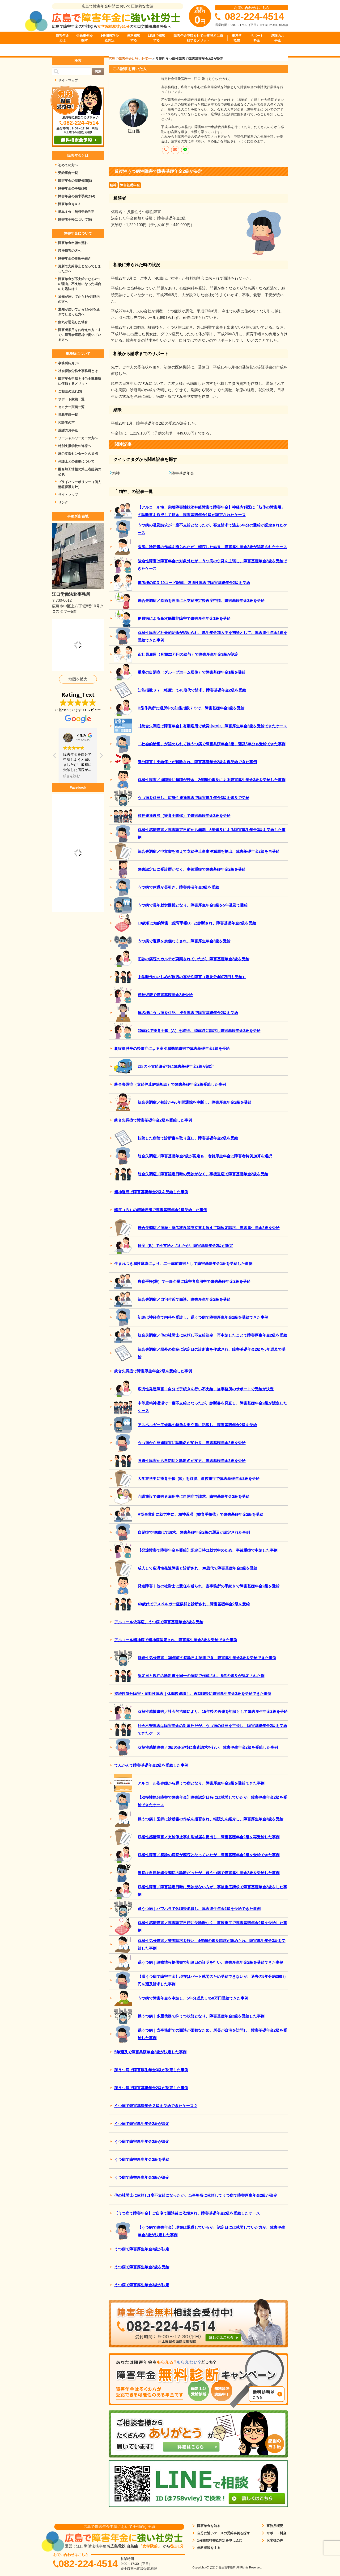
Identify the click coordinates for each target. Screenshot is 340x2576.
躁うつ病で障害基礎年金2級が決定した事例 (151, 2088)
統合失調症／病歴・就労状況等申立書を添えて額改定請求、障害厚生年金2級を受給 (209, 1228)
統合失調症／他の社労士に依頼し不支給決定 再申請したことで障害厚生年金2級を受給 (212, 1335)
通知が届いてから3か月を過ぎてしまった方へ (79, 311)
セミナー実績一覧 (71, 407)
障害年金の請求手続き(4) (76, 196)
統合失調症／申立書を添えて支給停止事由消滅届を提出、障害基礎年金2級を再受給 (209, 851)
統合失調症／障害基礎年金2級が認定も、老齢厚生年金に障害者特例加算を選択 (205, 1156)
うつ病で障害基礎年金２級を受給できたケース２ (155, 2106)
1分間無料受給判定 (109, 38)
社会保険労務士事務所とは (78, 371)
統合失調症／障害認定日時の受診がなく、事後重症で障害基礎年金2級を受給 (203, 1174)
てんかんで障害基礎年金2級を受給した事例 (151, 1765)
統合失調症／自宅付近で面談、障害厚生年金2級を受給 (184, 1299)
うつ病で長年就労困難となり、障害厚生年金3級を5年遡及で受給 (193, 905)
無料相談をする (208, 2548)
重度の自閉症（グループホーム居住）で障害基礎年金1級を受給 (192, 672)
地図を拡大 (77, 679)
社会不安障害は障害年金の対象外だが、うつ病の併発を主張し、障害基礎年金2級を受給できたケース (212, 1729)
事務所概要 (237, 38)
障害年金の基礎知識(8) (75, 180)
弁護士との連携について (76, 461)
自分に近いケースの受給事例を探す (223, 2533)
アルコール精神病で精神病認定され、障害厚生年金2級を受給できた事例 (175, 1640)
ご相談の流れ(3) (70, 391)
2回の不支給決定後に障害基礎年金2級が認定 (176, 1066)
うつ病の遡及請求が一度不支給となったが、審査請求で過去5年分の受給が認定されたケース (212, 529)
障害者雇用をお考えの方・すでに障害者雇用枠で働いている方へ (79, 335)
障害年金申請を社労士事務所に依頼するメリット (198, 38)
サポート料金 (256, 38)
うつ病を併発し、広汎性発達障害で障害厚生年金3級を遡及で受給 (193, 798)
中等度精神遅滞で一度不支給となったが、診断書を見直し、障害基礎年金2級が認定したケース (212, 1407)
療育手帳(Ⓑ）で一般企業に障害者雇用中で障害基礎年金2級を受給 (194, 1282)
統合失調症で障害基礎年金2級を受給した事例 (153, 1120)
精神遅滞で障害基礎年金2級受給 (165, 995)
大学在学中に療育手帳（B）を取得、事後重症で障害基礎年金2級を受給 (198, 1479)
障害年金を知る (208, 2526)
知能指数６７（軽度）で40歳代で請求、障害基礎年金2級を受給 (192, 690)
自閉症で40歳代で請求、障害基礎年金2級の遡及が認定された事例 (194, 1532)
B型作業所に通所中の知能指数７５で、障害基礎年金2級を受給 (191, 708)
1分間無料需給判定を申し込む (219, 2540)
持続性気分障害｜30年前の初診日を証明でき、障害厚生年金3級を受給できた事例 (207, 1658)
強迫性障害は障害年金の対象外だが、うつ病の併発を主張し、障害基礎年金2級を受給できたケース (212, 565)
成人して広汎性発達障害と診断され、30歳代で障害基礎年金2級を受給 (197, 1568)
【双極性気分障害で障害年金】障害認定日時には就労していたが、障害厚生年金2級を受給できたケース (212, 1801)
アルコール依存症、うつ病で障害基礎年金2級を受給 (158, 1622)
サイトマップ (68, 80)
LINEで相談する (156, 38)
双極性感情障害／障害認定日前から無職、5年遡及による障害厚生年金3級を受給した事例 (211, 833)
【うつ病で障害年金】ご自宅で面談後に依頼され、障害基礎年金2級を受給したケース (187, 2213)
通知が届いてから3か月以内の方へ (79, 299)
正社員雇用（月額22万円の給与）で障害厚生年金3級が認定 (188, 654)
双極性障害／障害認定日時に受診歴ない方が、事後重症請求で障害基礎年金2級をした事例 (212, 1891)
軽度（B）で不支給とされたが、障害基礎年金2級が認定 (185, 1246)
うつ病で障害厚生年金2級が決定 (141, 2124)
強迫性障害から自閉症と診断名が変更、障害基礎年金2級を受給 (192, 1461)
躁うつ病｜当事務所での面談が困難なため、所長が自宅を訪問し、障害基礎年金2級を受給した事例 (212, 2034)
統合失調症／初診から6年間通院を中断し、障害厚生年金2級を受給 (194, 1102)
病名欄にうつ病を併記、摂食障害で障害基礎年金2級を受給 (188, 1013)
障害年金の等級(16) (72, 188)
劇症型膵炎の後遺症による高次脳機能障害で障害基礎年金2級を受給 (172, 1049)
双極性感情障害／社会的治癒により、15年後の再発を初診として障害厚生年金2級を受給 (213, 1712)
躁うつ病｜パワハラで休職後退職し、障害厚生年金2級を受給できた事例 (199, 1909)
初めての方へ (68, 165)
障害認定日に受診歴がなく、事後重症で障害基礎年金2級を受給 (192, 869)
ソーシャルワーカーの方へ (78, 438)
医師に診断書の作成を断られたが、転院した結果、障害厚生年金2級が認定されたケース (212, 547)
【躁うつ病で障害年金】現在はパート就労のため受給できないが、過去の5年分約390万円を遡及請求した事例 (212, 1980)
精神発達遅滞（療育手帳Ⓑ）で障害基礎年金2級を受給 (184, 816)
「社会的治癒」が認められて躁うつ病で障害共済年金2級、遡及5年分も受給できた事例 (211, 744)
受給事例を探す (84, 38)
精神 (113, 185)
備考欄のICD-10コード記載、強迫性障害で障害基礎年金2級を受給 (194, 583)
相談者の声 (66, 422)
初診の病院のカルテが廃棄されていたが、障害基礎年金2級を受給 (193, 959)
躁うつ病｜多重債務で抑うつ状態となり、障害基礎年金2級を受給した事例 (201, 2016)
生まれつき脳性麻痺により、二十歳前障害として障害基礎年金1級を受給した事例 (183, 1264)
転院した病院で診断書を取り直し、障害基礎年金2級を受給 (188, 1138)
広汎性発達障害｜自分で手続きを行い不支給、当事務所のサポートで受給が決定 (206, 1389)
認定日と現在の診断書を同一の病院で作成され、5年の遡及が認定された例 (201, 1676)
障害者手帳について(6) (75, 219)
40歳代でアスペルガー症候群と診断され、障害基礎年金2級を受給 (194, 1604)
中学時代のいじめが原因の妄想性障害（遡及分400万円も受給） (192, 977)
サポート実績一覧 (71, 399)
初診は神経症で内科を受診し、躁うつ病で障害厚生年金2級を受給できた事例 (203, 1317)
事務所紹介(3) (68, 363)
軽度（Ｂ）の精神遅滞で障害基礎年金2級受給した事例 (160, 1210)
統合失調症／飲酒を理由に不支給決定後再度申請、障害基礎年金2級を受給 (201, 601)
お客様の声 (275, 2540)
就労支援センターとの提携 (78, 454)
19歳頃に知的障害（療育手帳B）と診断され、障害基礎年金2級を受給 (197, 923)
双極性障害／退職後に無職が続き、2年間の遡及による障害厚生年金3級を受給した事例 (211, 780)
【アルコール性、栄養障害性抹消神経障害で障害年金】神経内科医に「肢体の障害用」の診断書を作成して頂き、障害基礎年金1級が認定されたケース (211, 511)
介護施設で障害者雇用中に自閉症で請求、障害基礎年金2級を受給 (193, 1497)
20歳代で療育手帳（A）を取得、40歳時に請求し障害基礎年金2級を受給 (199, 1031)
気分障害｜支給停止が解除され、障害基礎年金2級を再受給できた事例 (197, 762)
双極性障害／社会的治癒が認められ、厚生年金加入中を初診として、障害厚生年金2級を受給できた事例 (212, 636)
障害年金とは (62, 38)
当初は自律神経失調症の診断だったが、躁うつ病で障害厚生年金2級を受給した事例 (209, 1873)
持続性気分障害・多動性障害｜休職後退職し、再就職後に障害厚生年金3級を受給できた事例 (192, 1694)
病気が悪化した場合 (73, 322)
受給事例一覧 (68, 173)
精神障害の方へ (69, 251)
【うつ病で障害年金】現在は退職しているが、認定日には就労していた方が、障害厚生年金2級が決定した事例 (211, 2231)
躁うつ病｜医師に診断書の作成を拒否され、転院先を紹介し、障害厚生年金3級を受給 (210, 1819)
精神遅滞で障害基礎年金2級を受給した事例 (151, 1192)
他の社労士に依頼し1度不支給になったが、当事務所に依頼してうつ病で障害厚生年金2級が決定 (195, 2195)
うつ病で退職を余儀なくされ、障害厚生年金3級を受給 (184, 941)
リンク (63, 502)
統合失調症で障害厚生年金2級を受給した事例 (153, 1371)
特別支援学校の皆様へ (74, 446)
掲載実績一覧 (68, 415)
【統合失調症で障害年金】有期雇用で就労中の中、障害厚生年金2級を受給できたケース (212, 726)
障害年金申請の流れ (73, 243)
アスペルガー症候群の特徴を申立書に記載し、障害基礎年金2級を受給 (197, 1425)
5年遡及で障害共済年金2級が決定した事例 (150, 2052)
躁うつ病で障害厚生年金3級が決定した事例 (151, 2070)
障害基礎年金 (130, 185)
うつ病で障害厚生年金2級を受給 (141, 2160)
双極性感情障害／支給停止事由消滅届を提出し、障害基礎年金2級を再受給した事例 (209, 1837)
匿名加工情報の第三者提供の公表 (79, 471)
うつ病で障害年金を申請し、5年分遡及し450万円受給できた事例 (193, 1998)
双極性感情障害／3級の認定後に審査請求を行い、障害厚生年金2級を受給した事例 (208, 1747)
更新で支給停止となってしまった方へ (79, 268)
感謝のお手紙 (277, 38)
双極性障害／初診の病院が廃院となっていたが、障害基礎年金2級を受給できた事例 (209, 1855)
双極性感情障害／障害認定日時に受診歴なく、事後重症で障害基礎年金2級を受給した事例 (212, 1926)
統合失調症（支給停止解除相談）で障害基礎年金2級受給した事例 (170, 1084)
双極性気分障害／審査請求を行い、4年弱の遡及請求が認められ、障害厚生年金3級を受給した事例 (211, 1944)
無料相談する (133, 38)
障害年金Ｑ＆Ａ (69, 204)
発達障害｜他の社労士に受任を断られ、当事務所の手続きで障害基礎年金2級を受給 (209, 1586)
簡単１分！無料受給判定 (76, 212)
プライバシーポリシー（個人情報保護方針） (79, 484)
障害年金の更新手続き (74, 258)
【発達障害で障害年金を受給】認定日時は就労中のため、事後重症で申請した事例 (207, 1550)
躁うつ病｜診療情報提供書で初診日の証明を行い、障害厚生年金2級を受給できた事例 (210, 1962)
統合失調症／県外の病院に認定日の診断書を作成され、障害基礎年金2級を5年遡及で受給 (211, 1353)
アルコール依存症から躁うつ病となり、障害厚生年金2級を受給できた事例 (201, 1783)
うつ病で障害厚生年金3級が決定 (141, 2177)
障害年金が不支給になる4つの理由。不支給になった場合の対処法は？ (79, 284)
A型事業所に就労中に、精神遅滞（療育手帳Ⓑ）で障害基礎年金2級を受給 (200, 1514)
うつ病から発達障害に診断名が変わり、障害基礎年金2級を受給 (192, 1443)
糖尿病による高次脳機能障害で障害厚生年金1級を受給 (184, 619)
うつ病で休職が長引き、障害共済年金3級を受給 (178, 887)
